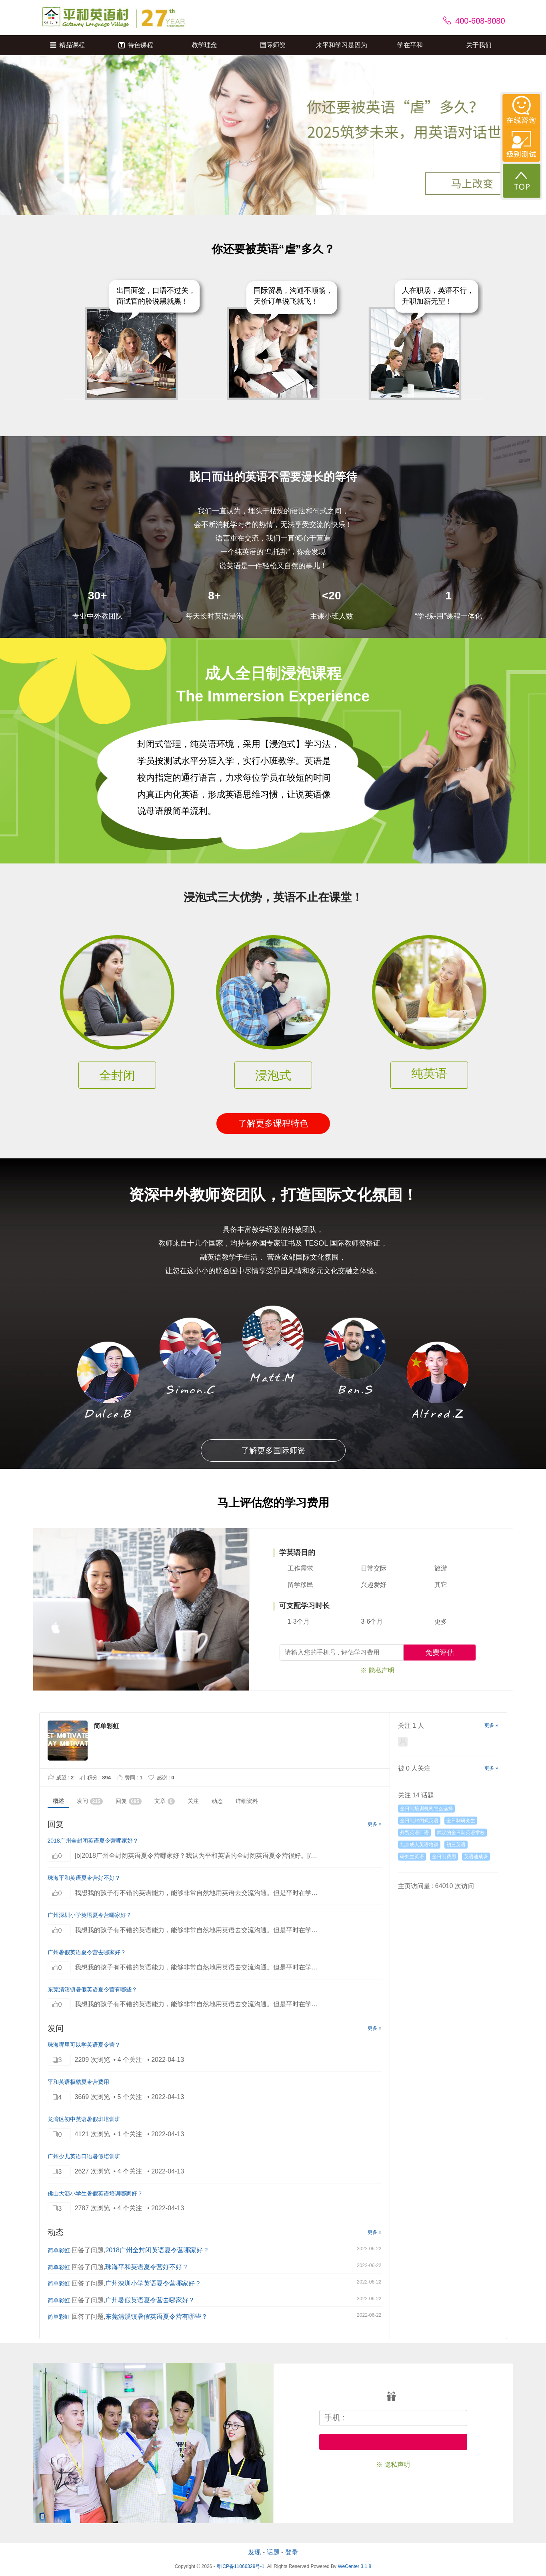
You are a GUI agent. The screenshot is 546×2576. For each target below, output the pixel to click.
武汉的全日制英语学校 (461, 1832)
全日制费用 (444, 1856)
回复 (129, 1801)
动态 (217, 1801)
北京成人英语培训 (419, 1844)
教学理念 (204, 45)
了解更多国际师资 (273, 1450)
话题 (273, 2552)
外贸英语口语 (414, 1832)
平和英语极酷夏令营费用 (78, 2082)
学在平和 (410, 45)
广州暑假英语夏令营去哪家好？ (87, 1952)
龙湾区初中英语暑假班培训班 (84, 2119)
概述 (58, 1801)
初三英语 (456, 1844)
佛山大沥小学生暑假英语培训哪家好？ (95, 2193)
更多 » (374, 1824)
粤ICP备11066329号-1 (240, 2566)
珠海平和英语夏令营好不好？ (84, 1878)
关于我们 (479, 45)
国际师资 (273, 45)
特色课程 (135, 45)
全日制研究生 (460, 1820)
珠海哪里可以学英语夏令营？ (84, 2044)
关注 (193, 1801)
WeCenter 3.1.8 (354, 2566)
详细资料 (247, 1801)
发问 (90, 1801)
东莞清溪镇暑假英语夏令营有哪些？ (92, 1989)
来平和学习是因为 (341, 45)
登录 (291, 2552)
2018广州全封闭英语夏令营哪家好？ (93, 1840)
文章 (164, 1801)
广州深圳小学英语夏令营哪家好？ (90, 1915)
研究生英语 (412, 1856)
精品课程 (67, 45)
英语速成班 (476, 1856)
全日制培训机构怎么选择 (426, 1808)
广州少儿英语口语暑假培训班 (84, 2156)
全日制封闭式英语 (419, 1820)
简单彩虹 (59, 2250)
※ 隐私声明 (377, 1670)
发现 (254, 2552)
